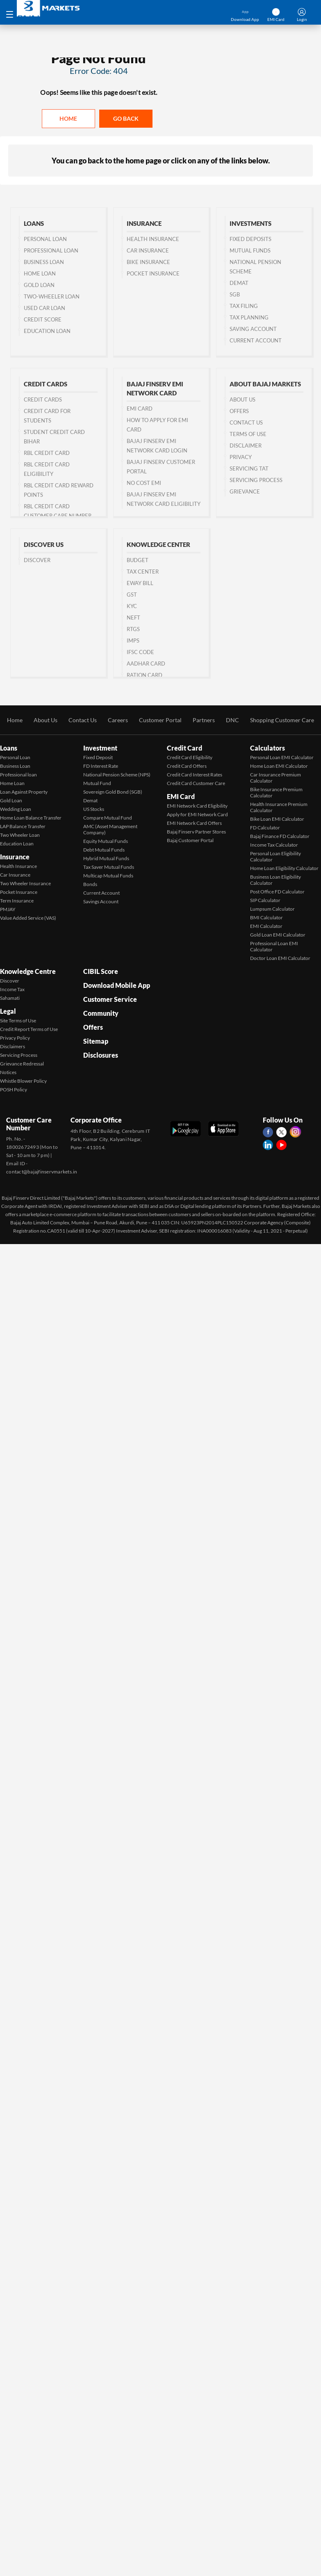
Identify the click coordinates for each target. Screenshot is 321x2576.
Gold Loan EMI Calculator (277, 935)
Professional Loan (51, 250)
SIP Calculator (265, 900)
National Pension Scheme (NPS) (116, 774)
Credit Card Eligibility (189, 757)
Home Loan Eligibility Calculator (284, 868)
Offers (239, 411)
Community (100, 1013)
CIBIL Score (100, 971)
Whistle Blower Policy (23, 1081)
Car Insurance (148, 250)
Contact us (246, 422)
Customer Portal (160, 719)
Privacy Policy (15, 1038)
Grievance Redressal (22, 1064)
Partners (204, 719)
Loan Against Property (24, 792)
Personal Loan (45, 239)
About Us (242, 399)
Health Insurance (153, 239)
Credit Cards (43, 399)
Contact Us (82, 719)
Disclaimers (12, 1046)
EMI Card (140, 408)
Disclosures (100, 1055)
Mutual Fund (97, 783)
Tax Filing (244, 306)
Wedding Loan (15, 809)
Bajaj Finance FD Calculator (280, 836)
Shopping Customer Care (282, 719)
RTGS (133, 629)
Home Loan (40, 273)
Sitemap (95, 1041)
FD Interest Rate (100, 766)
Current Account (256, 340)
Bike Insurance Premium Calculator (276, 792)
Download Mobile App (116, 985)
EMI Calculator (266, 926)
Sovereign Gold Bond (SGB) (112, 792)
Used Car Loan (44, 308)
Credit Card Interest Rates (194, 774)
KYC (132, 606)
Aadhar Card (146, 663)
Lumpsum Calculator (272, 909)
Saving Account (253, 329)
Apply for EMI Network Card (197, 814)
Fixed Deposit (98, 757)
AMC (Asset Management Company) (110, 829)
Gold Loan (39, 285)
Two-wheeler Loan (52, 296)
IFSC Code (140, 652)
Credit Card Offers (187, 766)
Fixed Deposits (250, 239)
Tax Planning (249, 317)
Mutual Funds (250, 250)
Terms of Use (248, 434)
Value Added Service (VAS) (28, 918)
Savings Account (100, 901)
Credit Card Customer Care (196, 783)
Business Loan (44, 262)
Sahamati (10, 998)
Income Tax (12, 989)
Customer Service (110, 999)
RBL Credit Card (47, 453)
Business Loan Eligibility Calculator (275, 880)
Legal (8, 1011)
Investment (100, 748)
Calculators (267, 748)
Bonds (90, 884)
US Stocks (93, 809)
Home (68, 118)
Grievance (245, 491)
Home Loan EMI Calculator (279, 766)
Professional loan (18, 774)
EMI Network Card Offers (194, 823)
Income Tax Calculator (274, 845)
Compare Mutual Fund (107, 818)
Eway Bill (140, 583)
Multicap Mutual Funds (108, 875)
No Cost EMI (144, 483)
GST (132, 594)
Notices (8, 1072)
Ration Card (144, 675)
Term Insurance (17, 901)
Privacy (241, 457)
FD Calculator (265, 827)
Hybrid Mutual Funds (106, 858)
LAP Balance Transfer (23, 826)
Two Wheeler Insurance (25, 883)
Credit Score (42, 319)
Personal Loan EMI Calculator (282, 757)
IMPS (133, 640)
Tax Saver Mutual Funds (108, 867)
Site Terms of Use (18, 1020)
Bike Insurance (148, 262)
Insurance (15, 857)
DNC (232, 719)
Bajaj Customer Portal (190, 840)
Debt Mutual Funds (104, 850)
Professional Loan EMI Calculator (274, 946)
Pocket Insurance (153, 273)
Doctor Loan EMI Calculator (280, 958)
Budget (137, 560)
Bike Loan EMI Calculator (277, 819)
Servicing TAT (249, 468)
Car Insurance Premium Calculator (275, 777)
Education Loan (47, 331)
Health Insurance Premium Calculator (278, 807)
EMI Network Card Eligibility (197, 806)
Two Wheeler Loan (20, 835)
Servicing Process (256, 480)
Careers (118, 719)
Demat (239, 283)
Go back (126, 118)
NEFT (133, 617)
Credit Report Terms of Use (29, 1029)
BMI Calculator (266, 917)
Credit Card (184, 748)
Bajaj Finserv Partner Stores (196, 832)
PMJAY (8, 909)
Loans (8, 748)
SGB (235, 294)
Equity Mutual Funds (105, 841)
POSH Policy (13, 1089)
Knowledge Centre (28, 971)
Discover (37, 560)
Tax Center (143, 571)
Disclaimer (246, 445)
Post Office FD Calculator (277, 892)
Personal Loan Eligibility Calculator (275, 856)
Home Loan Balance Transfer (30, 818)
